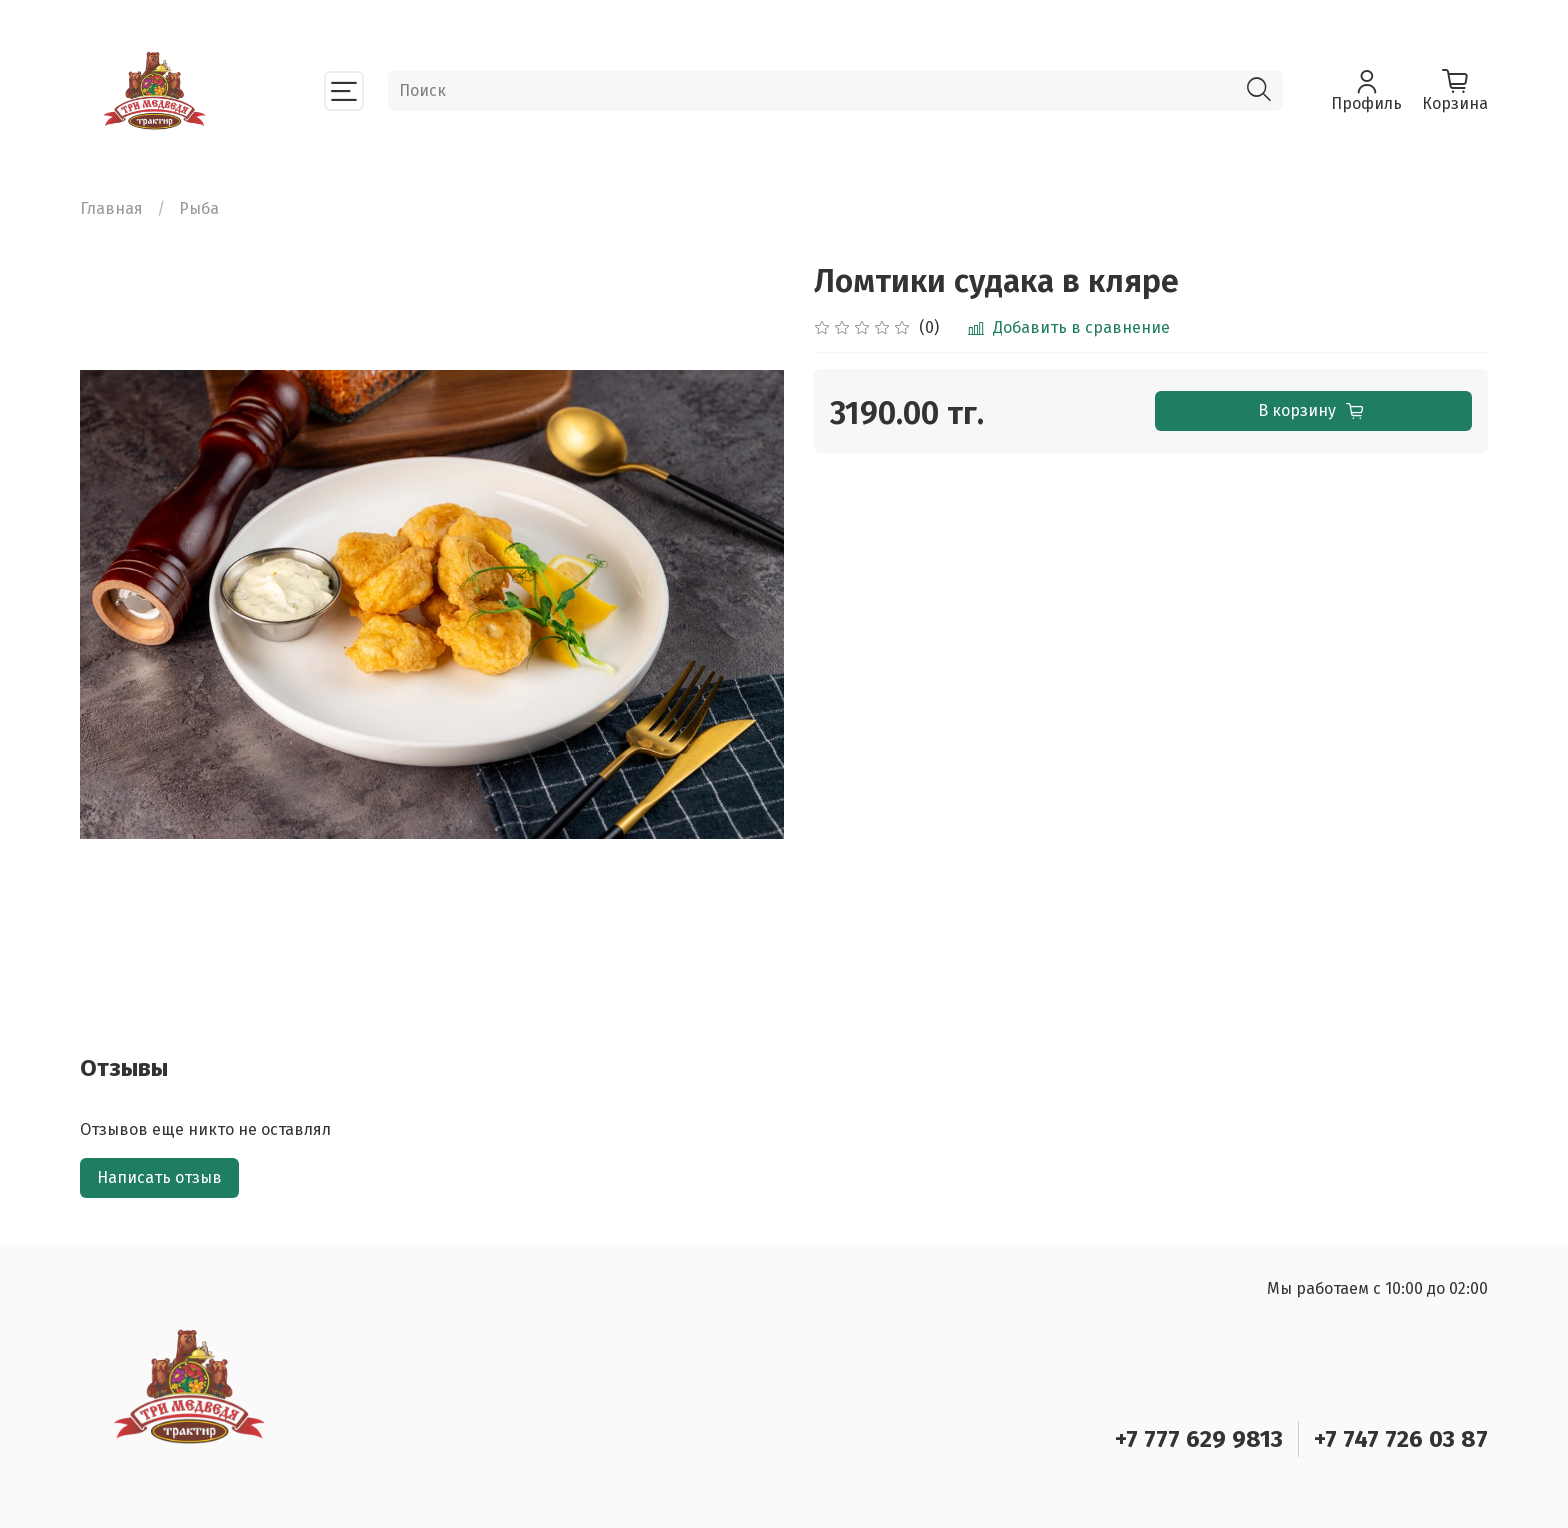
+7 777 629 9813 (1199, 1439)
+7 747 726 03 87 (1401, 1439)
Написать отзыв (159, 1177)
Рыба (199, 208)
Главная (111, 208)
